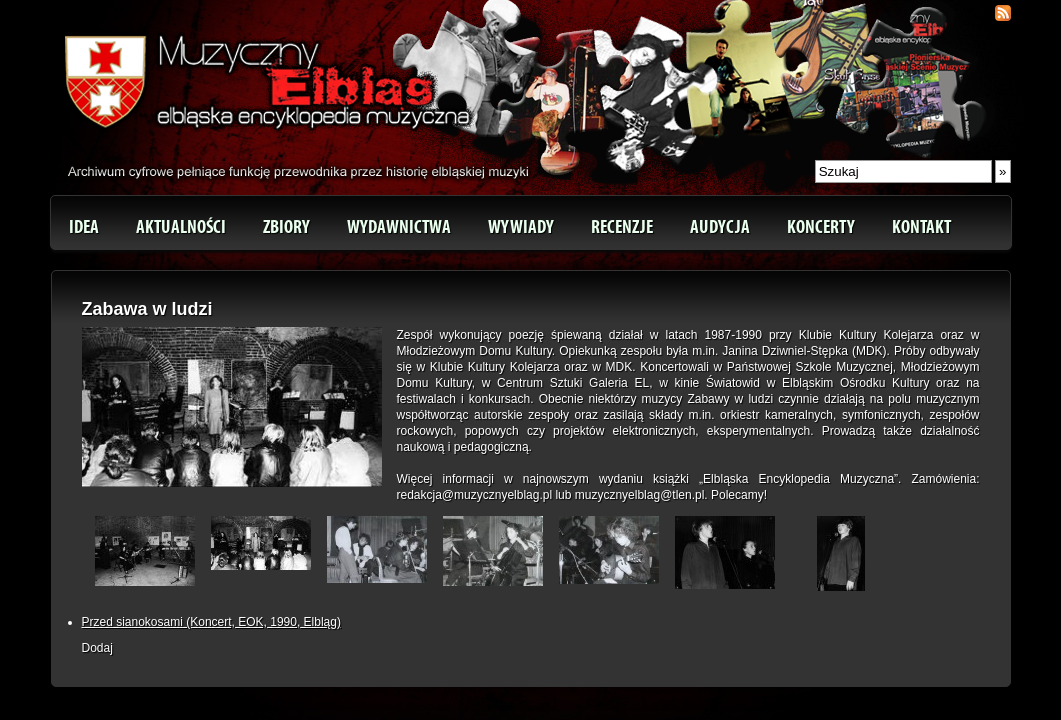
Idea (84, 227)
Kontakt (921, 227)
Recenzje (622, 227)
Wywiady (521, 227)
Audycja (720, 227)
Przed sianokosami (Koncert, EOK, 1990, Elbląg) (211, 622)
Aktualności (181, 227)
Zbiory (286, 227)
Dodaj (97, 648)
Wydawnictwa (399, 227)
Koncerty (821, 227)
